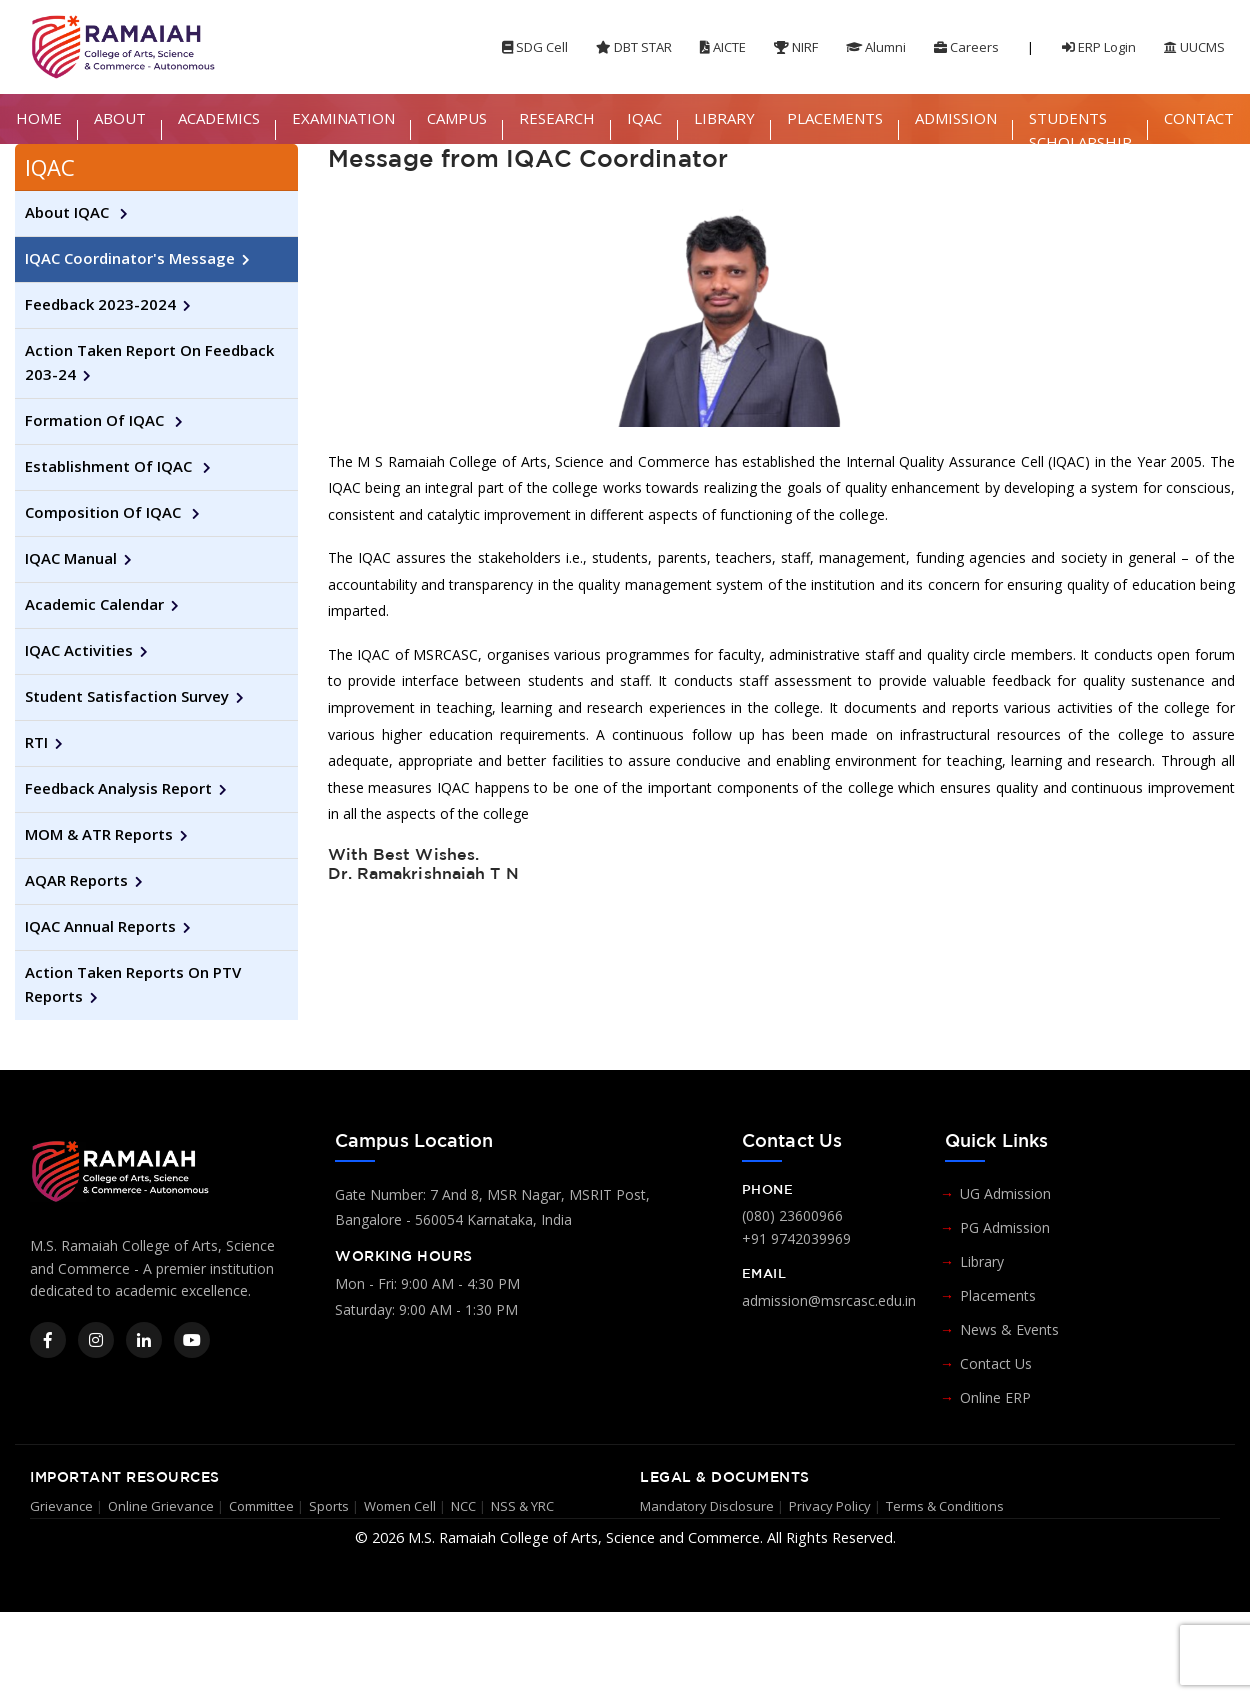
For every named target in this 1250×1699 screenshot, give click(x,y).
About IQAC (69, 212)
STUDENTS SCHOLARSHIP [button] (1080, 130)
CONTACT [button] (1199, 118)
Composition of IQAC (105, 512)
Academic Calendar (94, 604)
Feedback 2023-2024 (100, 304)
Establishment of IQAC (110, 466)
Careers (966, 47)
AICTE (723, 47)
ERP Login (1099, 47)
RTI (36, 742)
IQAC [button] (644, 118)
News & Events (1009, 1329)
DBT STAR (634, 47)
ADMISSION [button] (956, 118)
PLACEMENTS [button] (835, 118)
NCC (463, 1506)
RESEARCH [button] (557, 118)
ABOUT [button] (120, 118)
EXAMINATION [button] (343, 118)
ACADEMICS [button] (219, 118)
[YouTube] (192, 1340)
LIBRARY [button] (724, 118)
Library (982, 1261)
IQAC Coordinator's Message (130, 258)
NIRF (796, 47)
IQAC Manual (71, 558)
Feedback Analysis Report (118, 788)
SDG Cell (535, 47)
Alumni (876, 47)
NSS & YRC (522, 1506)
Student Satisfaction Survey (127, 696)
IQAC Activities (79, 650)
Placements (998, 1295)
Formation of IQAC (96, 420)
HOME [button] (39, 118)
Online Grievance (161, 1506)
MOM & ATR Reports (99, 834)
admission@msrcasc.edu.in (829, 1300)
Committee (261, 1506)
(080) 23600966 (792, 1215)
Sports (329, 1506)
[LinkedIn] (144, 1340)
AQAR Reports (76, 880)
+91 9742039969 (796, 1238)
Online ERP (995, 1397)
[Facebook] (48, 1340)
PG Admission (1005, 1227)
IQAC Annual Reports (100, 926)
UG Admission (1005, 1193)
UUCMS (1194, 47)
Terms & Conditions (945, 1506)
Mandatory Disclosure (707, 1506)
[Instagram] (96, 1340)
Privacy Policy (830, 1506)
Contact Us (996, 1363)
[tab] (156, 167)
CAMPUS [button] (457, 118)
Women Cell (400, 1506)
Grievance (61, 1506)
